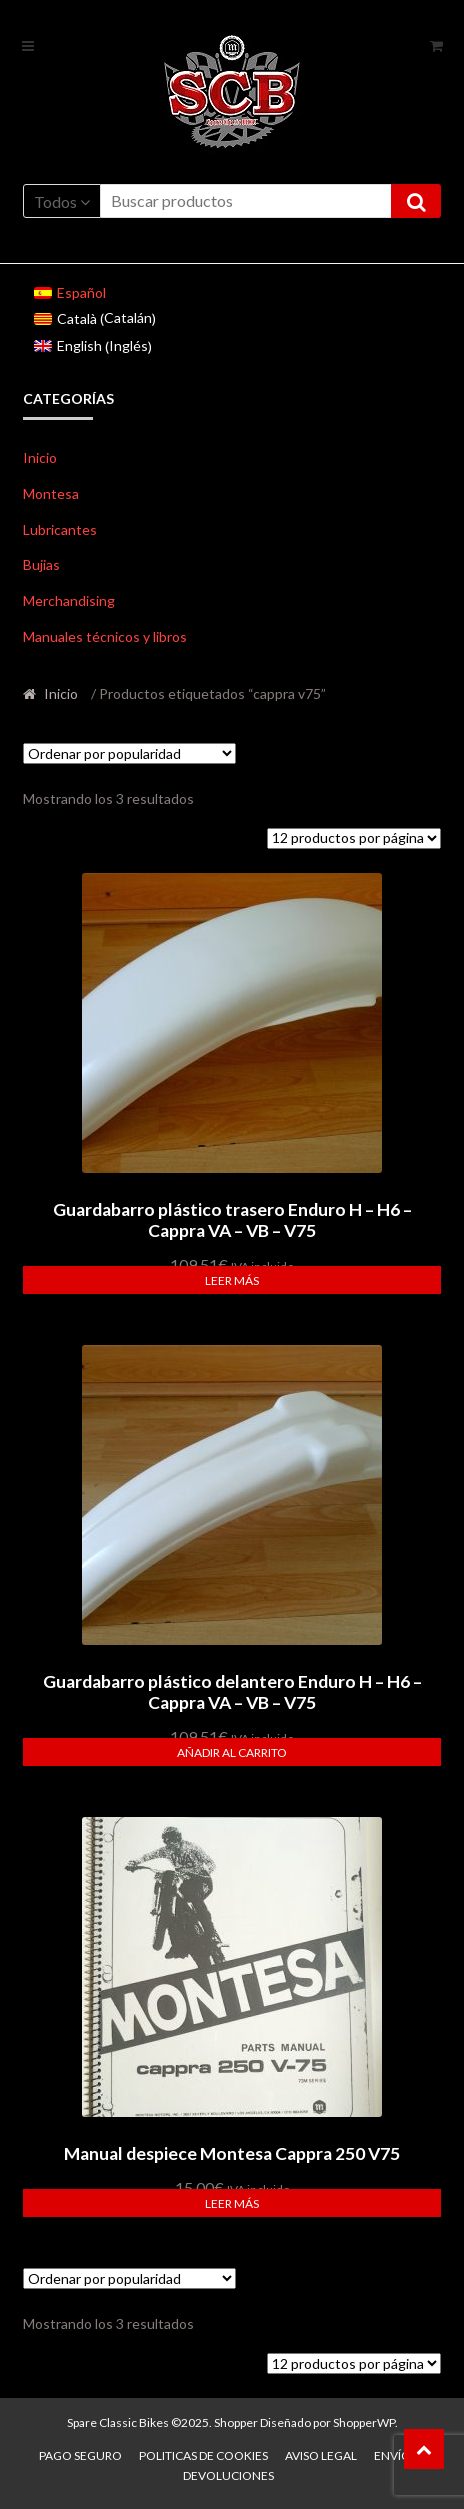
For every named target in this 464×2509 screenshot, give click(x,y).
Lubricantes (60, 529)
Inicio (40, 457)
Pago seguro (80, 2455)
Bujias (41, 564)
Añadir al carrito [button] (232, 1752)
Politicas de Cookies (203, 2455)
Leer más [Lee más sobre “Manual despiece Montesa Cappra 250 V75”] (232, 2203)
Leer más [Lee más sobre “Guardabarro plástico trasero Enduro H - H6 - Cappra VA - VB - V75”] (232, 1280)
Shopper (236, 2422)
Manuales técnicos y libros (105, 636)
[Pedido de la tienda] (129, 753)
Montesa (51, 493)
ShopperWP (364, 2422)
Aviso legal (321, 2455)
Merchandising (69, 600)
